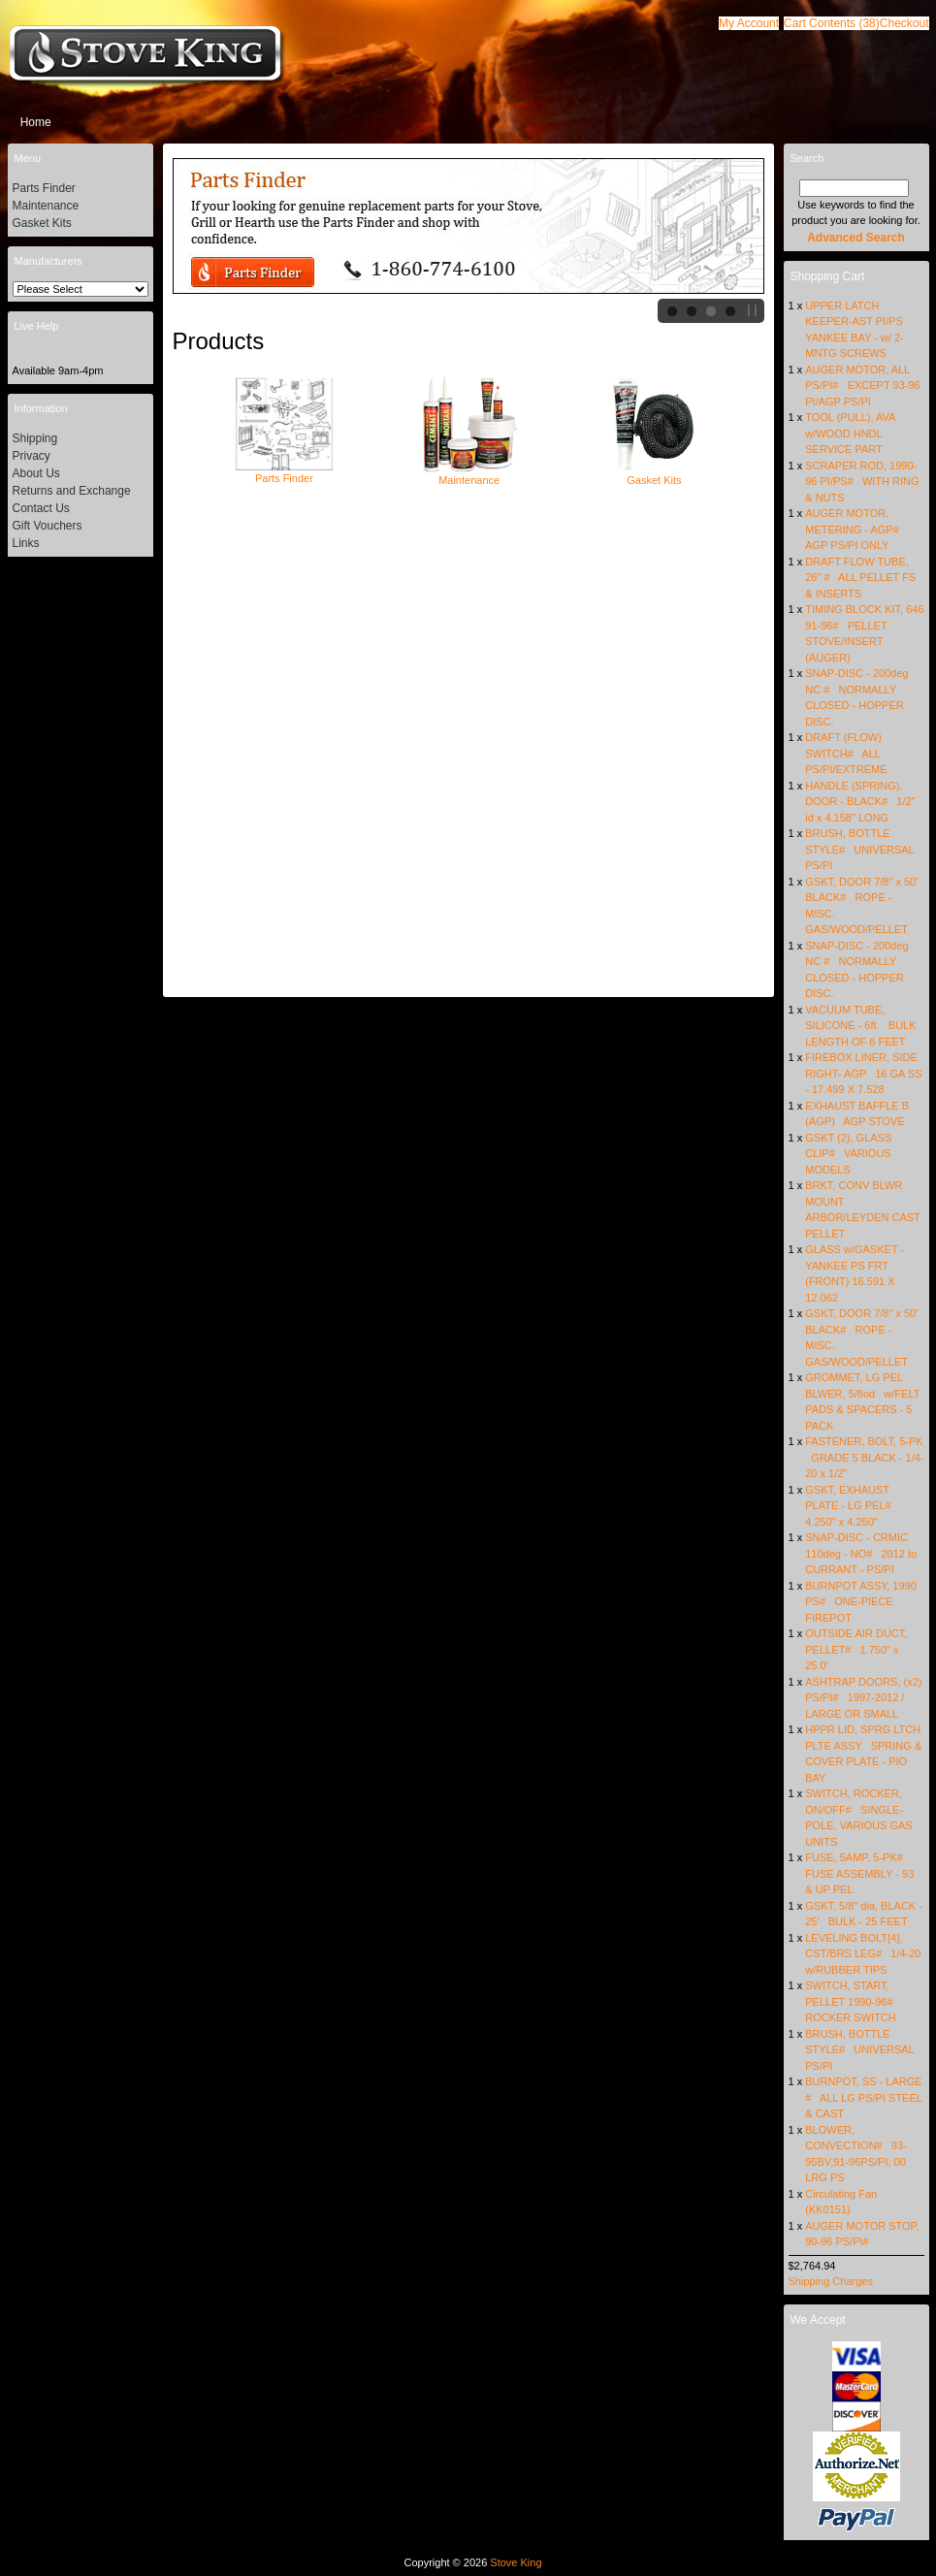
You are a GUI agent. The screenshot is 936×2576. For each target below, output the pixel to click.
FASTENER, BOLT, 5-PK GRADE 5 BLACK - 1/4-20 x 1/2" (864, 1457)
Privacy (31, 456)
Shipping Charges (831, 2281)
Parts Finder (284, 472)
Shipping (35, 438)
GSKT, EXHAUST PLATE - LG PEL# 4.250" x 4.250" (851, 1506)
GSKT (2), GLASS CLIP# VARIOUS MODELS (848, 1153)
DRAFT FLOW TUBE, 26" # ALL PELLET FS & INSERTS (860, 577)
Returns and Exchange (72, 491)
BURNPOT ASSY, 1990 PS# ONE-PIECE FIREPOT (861, 1602)
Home (35, 122)
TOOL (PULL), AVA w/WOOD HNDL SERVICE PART (850, 433)
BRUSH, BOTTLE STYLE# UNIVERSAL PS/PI (859, 849)
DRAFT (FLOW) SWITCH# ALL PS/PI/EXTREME (846, 753)
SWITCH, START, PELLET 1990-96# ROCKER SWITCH (851, 2001)
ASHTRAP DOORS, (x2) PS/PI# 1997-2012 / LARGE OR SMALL (863, 1698)
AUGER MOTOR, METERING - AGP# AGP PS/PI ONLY (855, 529)
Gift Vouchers (47, 525)
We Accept (818, 2320)
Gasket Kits (653, 474)
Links (26, 543)
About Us (36, 473)
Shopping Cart (828, 276)
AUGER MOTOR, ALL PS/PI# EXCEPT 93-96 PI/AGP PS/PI (862, 385)
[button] (832, 23)
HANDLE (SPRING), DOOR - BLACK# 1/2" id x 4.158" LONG (860, 801)
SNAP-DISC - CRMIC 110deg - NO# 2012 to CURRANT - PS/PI (861, 1553)
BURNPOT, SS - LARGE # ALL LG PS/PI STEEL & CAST (863, 2097)
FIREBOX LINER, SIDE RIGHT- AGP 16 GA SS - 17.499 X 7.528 (863, 1073)
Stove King (515, 2562)
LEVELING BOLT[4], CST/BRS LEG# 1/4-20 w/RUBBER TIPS (862, 1954)
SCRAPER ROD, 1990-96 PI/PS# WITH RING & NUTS (862, 481)
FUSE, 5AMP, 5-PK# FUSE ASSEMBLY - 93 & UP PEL (859, 1873)
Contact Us (41, 508)
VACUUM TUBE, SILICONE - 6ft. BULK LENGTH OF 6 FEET (860, 1025)
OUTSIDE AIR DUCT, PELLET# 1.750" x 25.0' (856, 1649)
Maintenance (469, 474)
